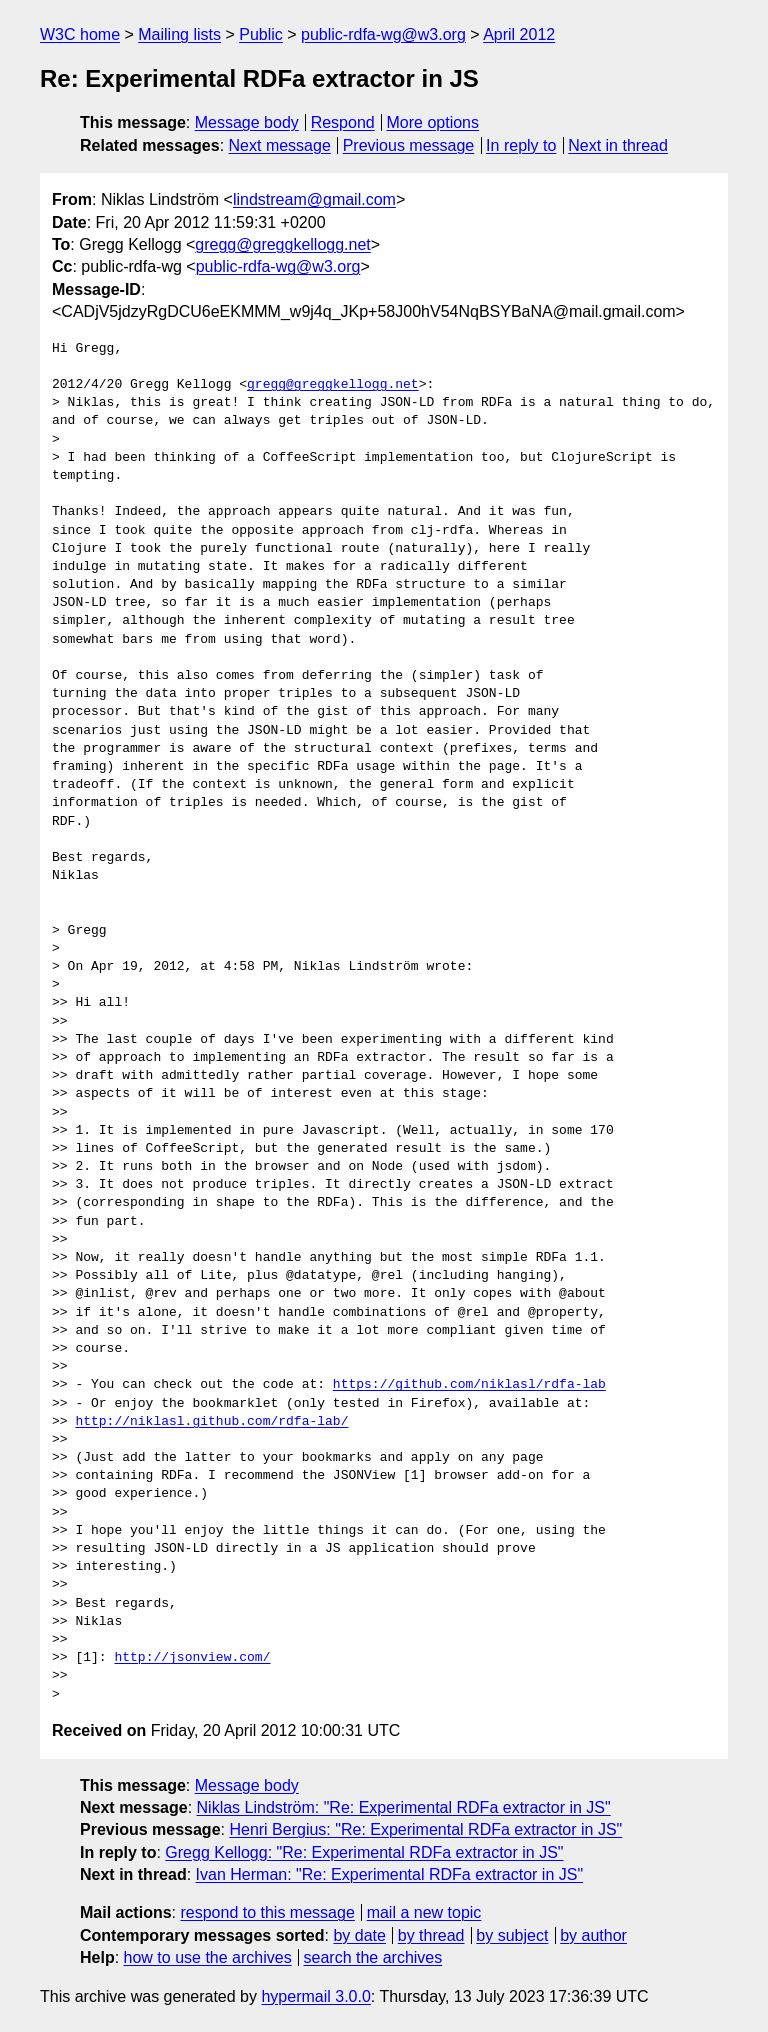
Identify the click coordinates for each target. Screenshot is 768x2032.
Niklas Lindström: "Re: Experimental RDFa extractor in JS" (404, 1807)
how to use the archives (208, 1957)
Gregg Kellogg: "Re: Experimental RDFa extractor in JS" (364, 1852)
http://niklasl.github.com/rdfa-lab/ (211, 1422)
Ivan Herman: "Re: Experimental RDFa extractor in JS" (390, 1874)
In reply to (521, 145)
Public (261, 34)
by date (359, 1935)
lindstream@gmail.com (314, 199)
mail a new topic (424, 1912)
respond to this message (267, 1912)
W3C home (80, 34)
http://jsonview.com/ (192, 1658)
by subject (512, 1935)
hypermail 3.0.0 (315, 1996)
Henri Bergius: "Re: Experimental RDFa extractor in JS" (425, 1829)
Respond (343, 122)
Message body (247, 122)
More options (433, 122)
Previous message (409, 145)
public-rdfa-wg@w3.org (383, 34)
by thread (431, 1935)
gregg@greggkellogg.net (282, 244)
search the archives (373, 1957)
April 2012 (519, 34)
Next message (280, 145)
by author (593, 1935)
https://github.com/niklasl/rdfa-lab (469, 1385)
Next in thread (618, 145)
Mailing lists (179, 34)
